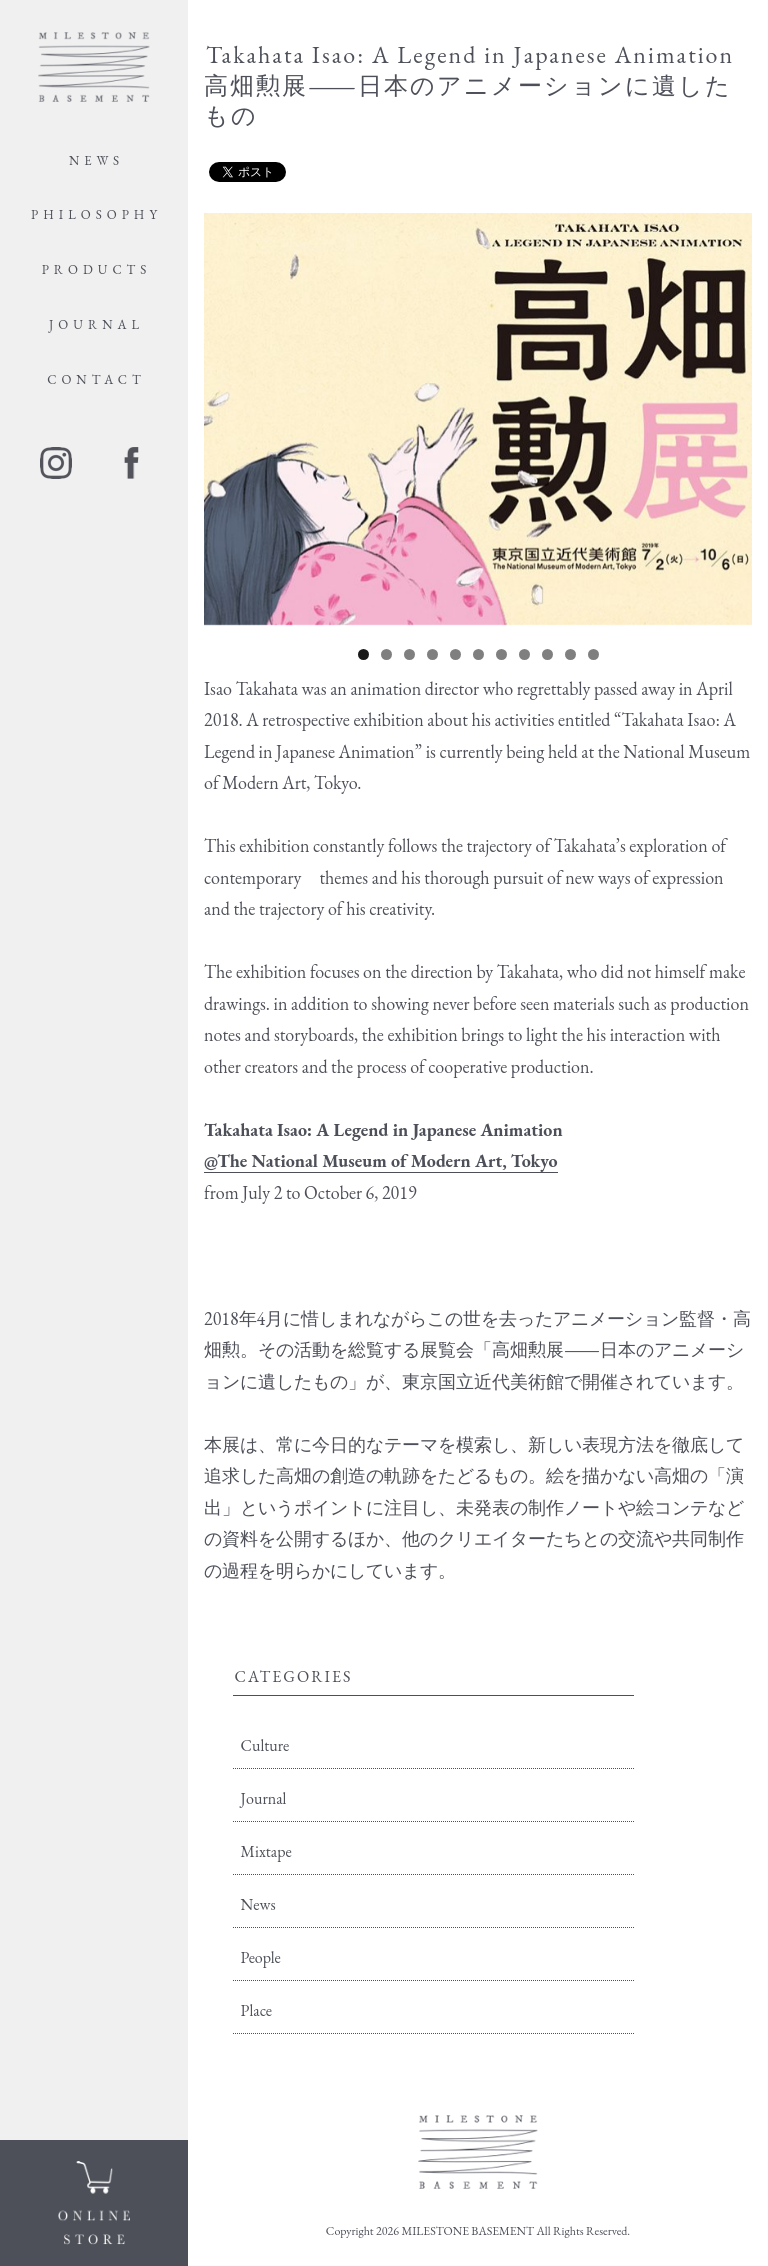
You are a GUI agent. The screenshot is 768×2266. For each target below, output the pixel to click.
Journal (264, 1798)
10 (570, 654)
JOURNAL (96, 324)
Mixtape (266, 1851)
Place (257, 2010)
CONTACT (96, 379)
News (258, 1904)
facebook (131, 463)
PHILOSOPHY (96, 214)
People (261, 1957)
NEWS (96, 160)
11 (593, 654)
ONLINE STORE (94, 2203)
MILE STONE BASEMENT (94, 67)
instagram (56, 463)
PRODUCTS (97, 269)
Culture (265, 1745)
